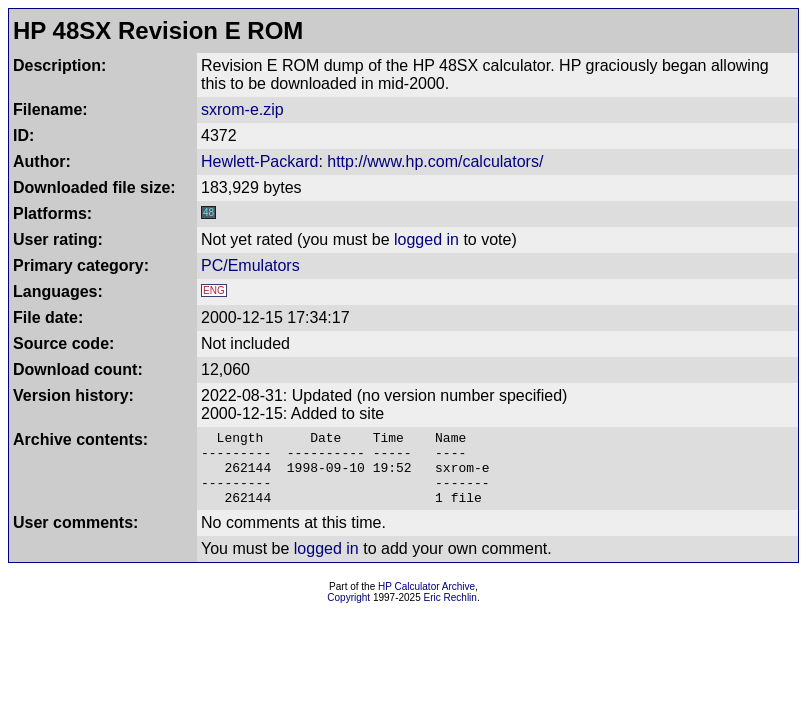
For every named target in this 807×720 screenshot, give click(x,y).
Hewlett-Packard (259, 161)
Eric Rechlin (450, 612)
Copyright (348, 612)
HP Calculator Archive (426, 601)
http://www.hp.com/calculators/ (435, 161)
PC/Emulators (250, 265)
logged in (426, 239)
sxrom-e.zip (242, 109)
